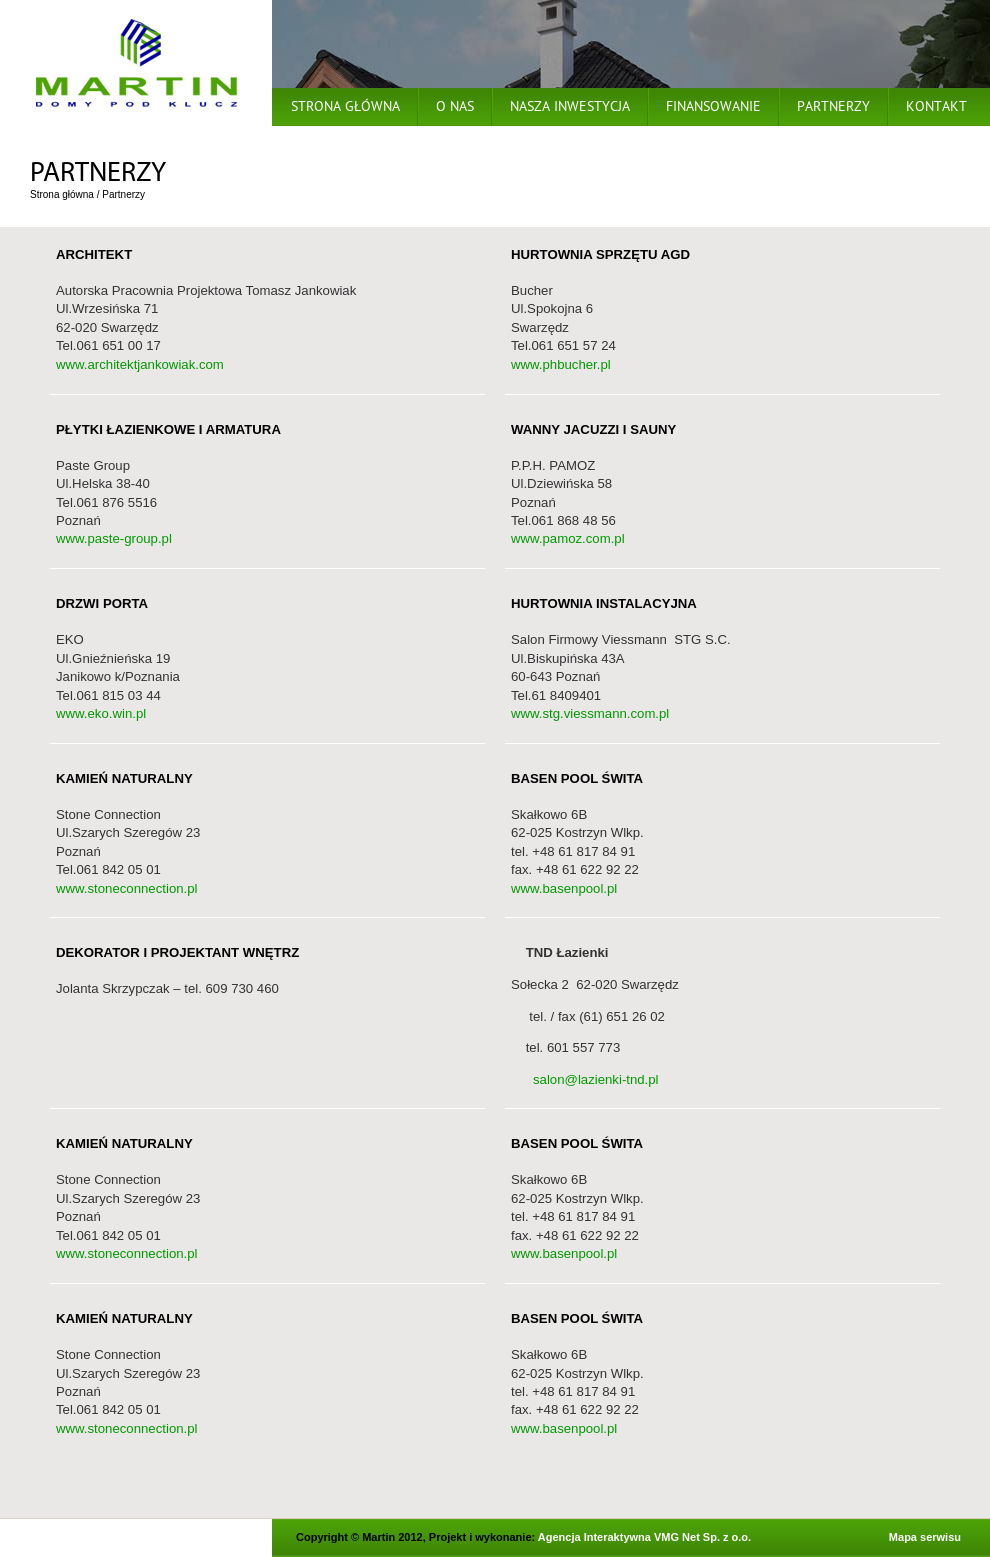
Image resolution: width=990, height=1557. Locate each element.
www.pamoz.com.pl (568, 538)
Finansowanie (713, 108)
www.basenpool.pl (564, 888)
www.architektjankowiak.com (140, 364)
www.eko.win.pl (101, 713)
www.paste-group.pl (114, 538)
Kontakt (936, 108)
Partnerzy (833, 108)
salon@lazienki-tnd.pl (585, 1079)
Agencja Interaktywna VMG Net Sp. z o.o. (644, 1537)
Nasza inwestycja (570, 108)
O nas (455, 108)
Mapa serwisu (925, 1537)
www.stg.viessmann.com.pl (590, 713)
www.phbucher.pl (561, 364)
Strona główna (345, 108)
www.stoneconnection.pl (126, 888)
